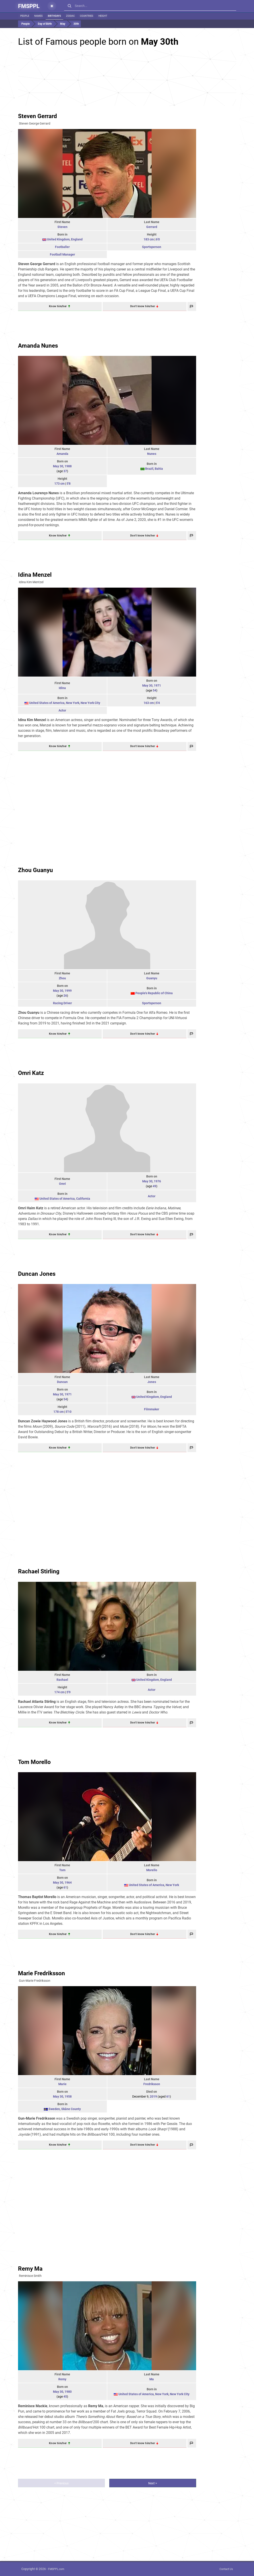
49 (154, 1186)
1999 (68, 990)
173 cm (59, 483)
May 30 (58, 466)
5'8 (69, 483)
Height (102, 15)
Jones (151, 1382)
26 (65, 995)
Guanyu (151, 978)
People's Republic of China (154, 993)
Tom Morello (34, 1762)
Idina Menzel (35, 574)
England (77, 239)
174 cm (59, 1692)
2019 (153, 2096)
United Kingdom (58, 239)
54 (154, 690)
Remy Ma (30, 2268)
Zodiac (70, 15)
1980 (68, 2391)
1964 (68, 1882)
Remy (62, 2379)
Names (38, 15)
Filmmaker (151, 1409)
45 (65, 2396)
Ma (151, 2379)
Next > (152, 2483)
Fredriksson (151, 2084)
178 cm (58, 1411)
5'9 (69, 1692)
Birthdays (54, 15)
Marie (62, 2084)
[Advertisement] (127, 78)
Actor (62, 710)
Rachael (62, 1679)
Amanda (62, 454)
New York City (90, 703)
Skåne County (71, 2109)
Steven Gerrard (37, 116)
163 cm (149, 703)
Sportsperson (151, 247)
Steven (62, 227)
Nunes (151, 454)
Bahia (159, 468)
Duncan (62, 1382)
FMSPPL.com (56, 2569)
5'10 (68, 1411)
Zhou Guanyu (35, 870)
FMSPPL (29, 6)
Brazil (149, 468)
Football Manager (62, 254)
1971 (157, 685)
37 (65, 471)
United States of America (47, 703)
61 (65, 1887)
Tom (62, 1870)
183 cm (149, 239)
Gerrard (151, 227)
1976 (157, 1181)
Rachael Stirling (38, 1571)
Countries (86, 15)
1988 (68, 466)
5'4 (158, 703)
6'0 (158, 239)
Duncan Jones (36, 1273)
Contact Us (226, 2569)
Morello (151, 1870)
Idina (62, 688)
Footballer (62, 247)
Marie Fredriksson (41, 1973)
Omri (62, 1183)
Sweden (54, 2109)
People (24, 15)
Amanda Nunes (38, 345)
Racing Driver (62, 1003)
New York (72, 703)
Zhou (62, 978)
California (83, 1198)
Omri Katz (31, 1073)
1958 (68, 2096)
